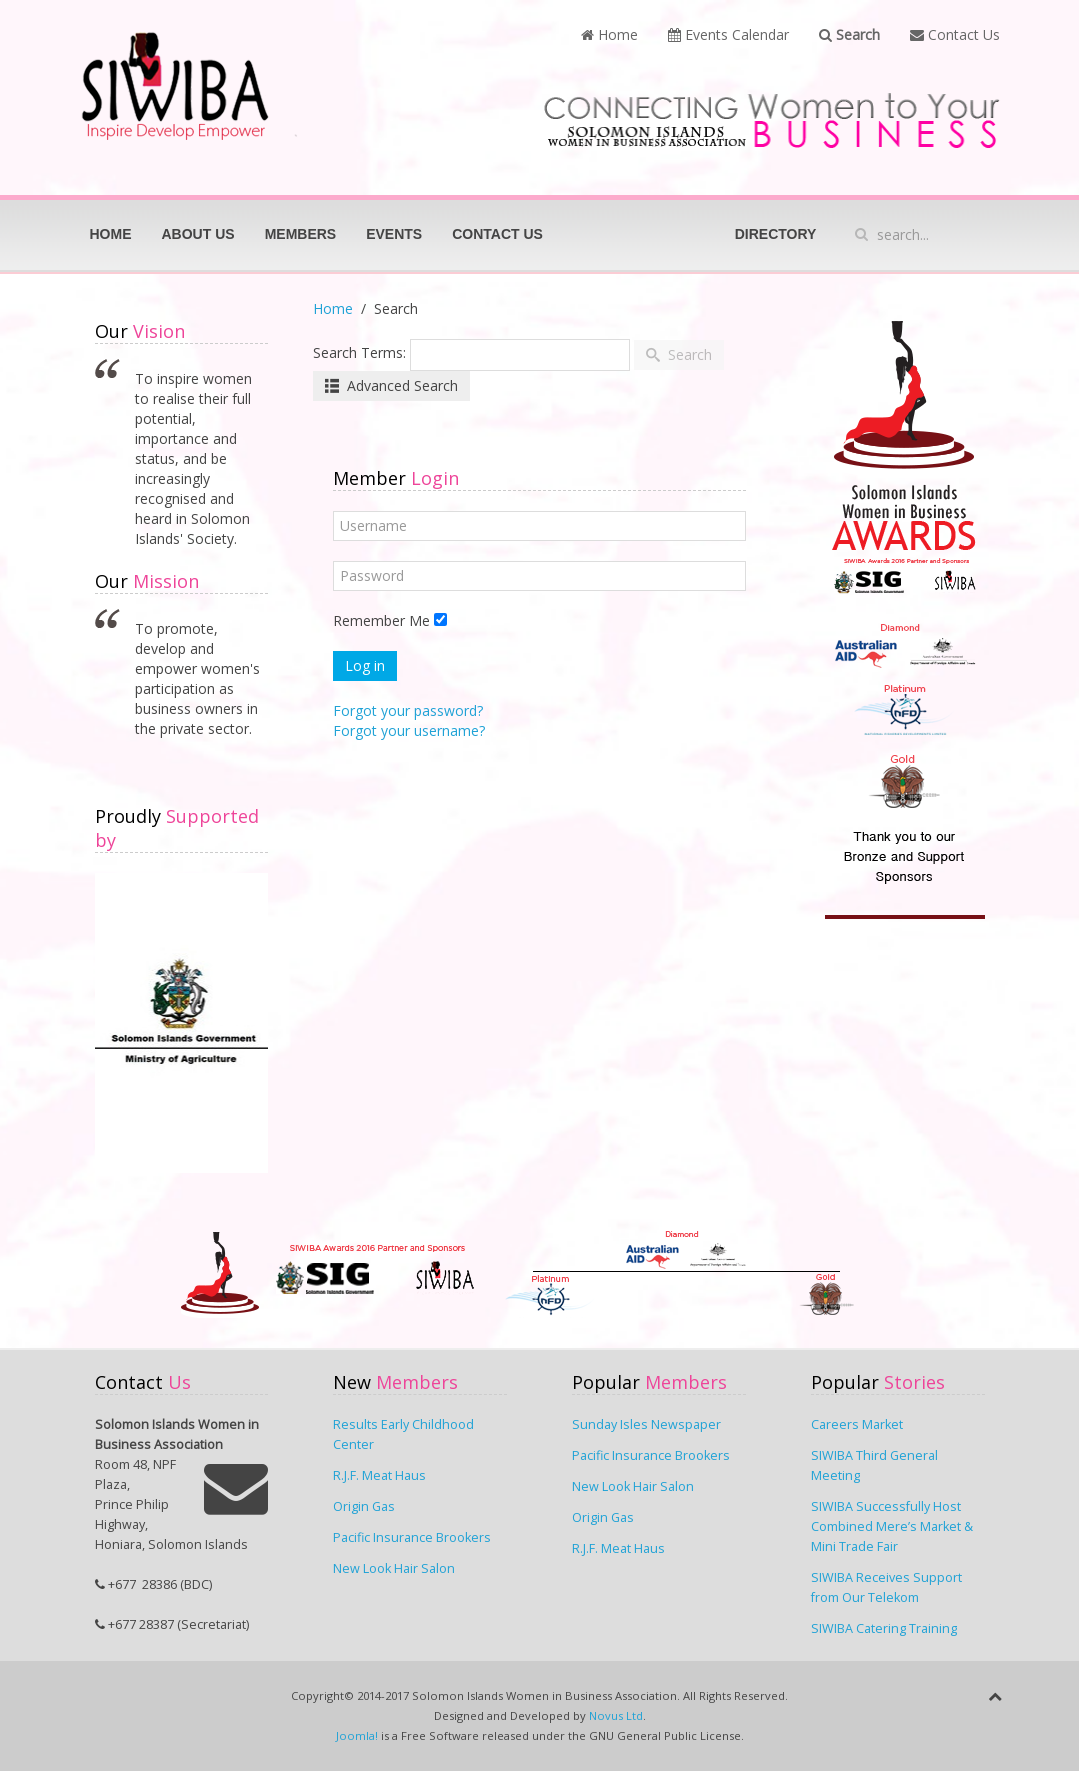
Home (609, 34)
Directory (776, 234)
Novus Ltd (616, 1715)
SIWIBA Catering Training (884, 1628)
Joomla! (357, 1735)
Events (394, 234)
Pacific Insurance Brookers (412, 1537)
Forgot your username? (409, 730)
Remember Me (381, 620)
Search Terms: (359, 352)
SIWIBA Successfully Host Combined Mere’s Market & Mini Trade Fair (892, 1526)
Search (849, 34)
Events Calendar (728, 34)
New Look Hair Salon (394, 1568)
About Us (198, 234)
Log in (365, 665)
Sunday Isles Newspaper (646, 1424)
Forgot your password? (408, 710)
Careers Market (857, 1424)
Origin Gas (364, 1506)
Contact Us (955, 34)
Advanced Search (391, 385)
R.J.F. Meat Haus (379, 1475)
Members (301, 234)
